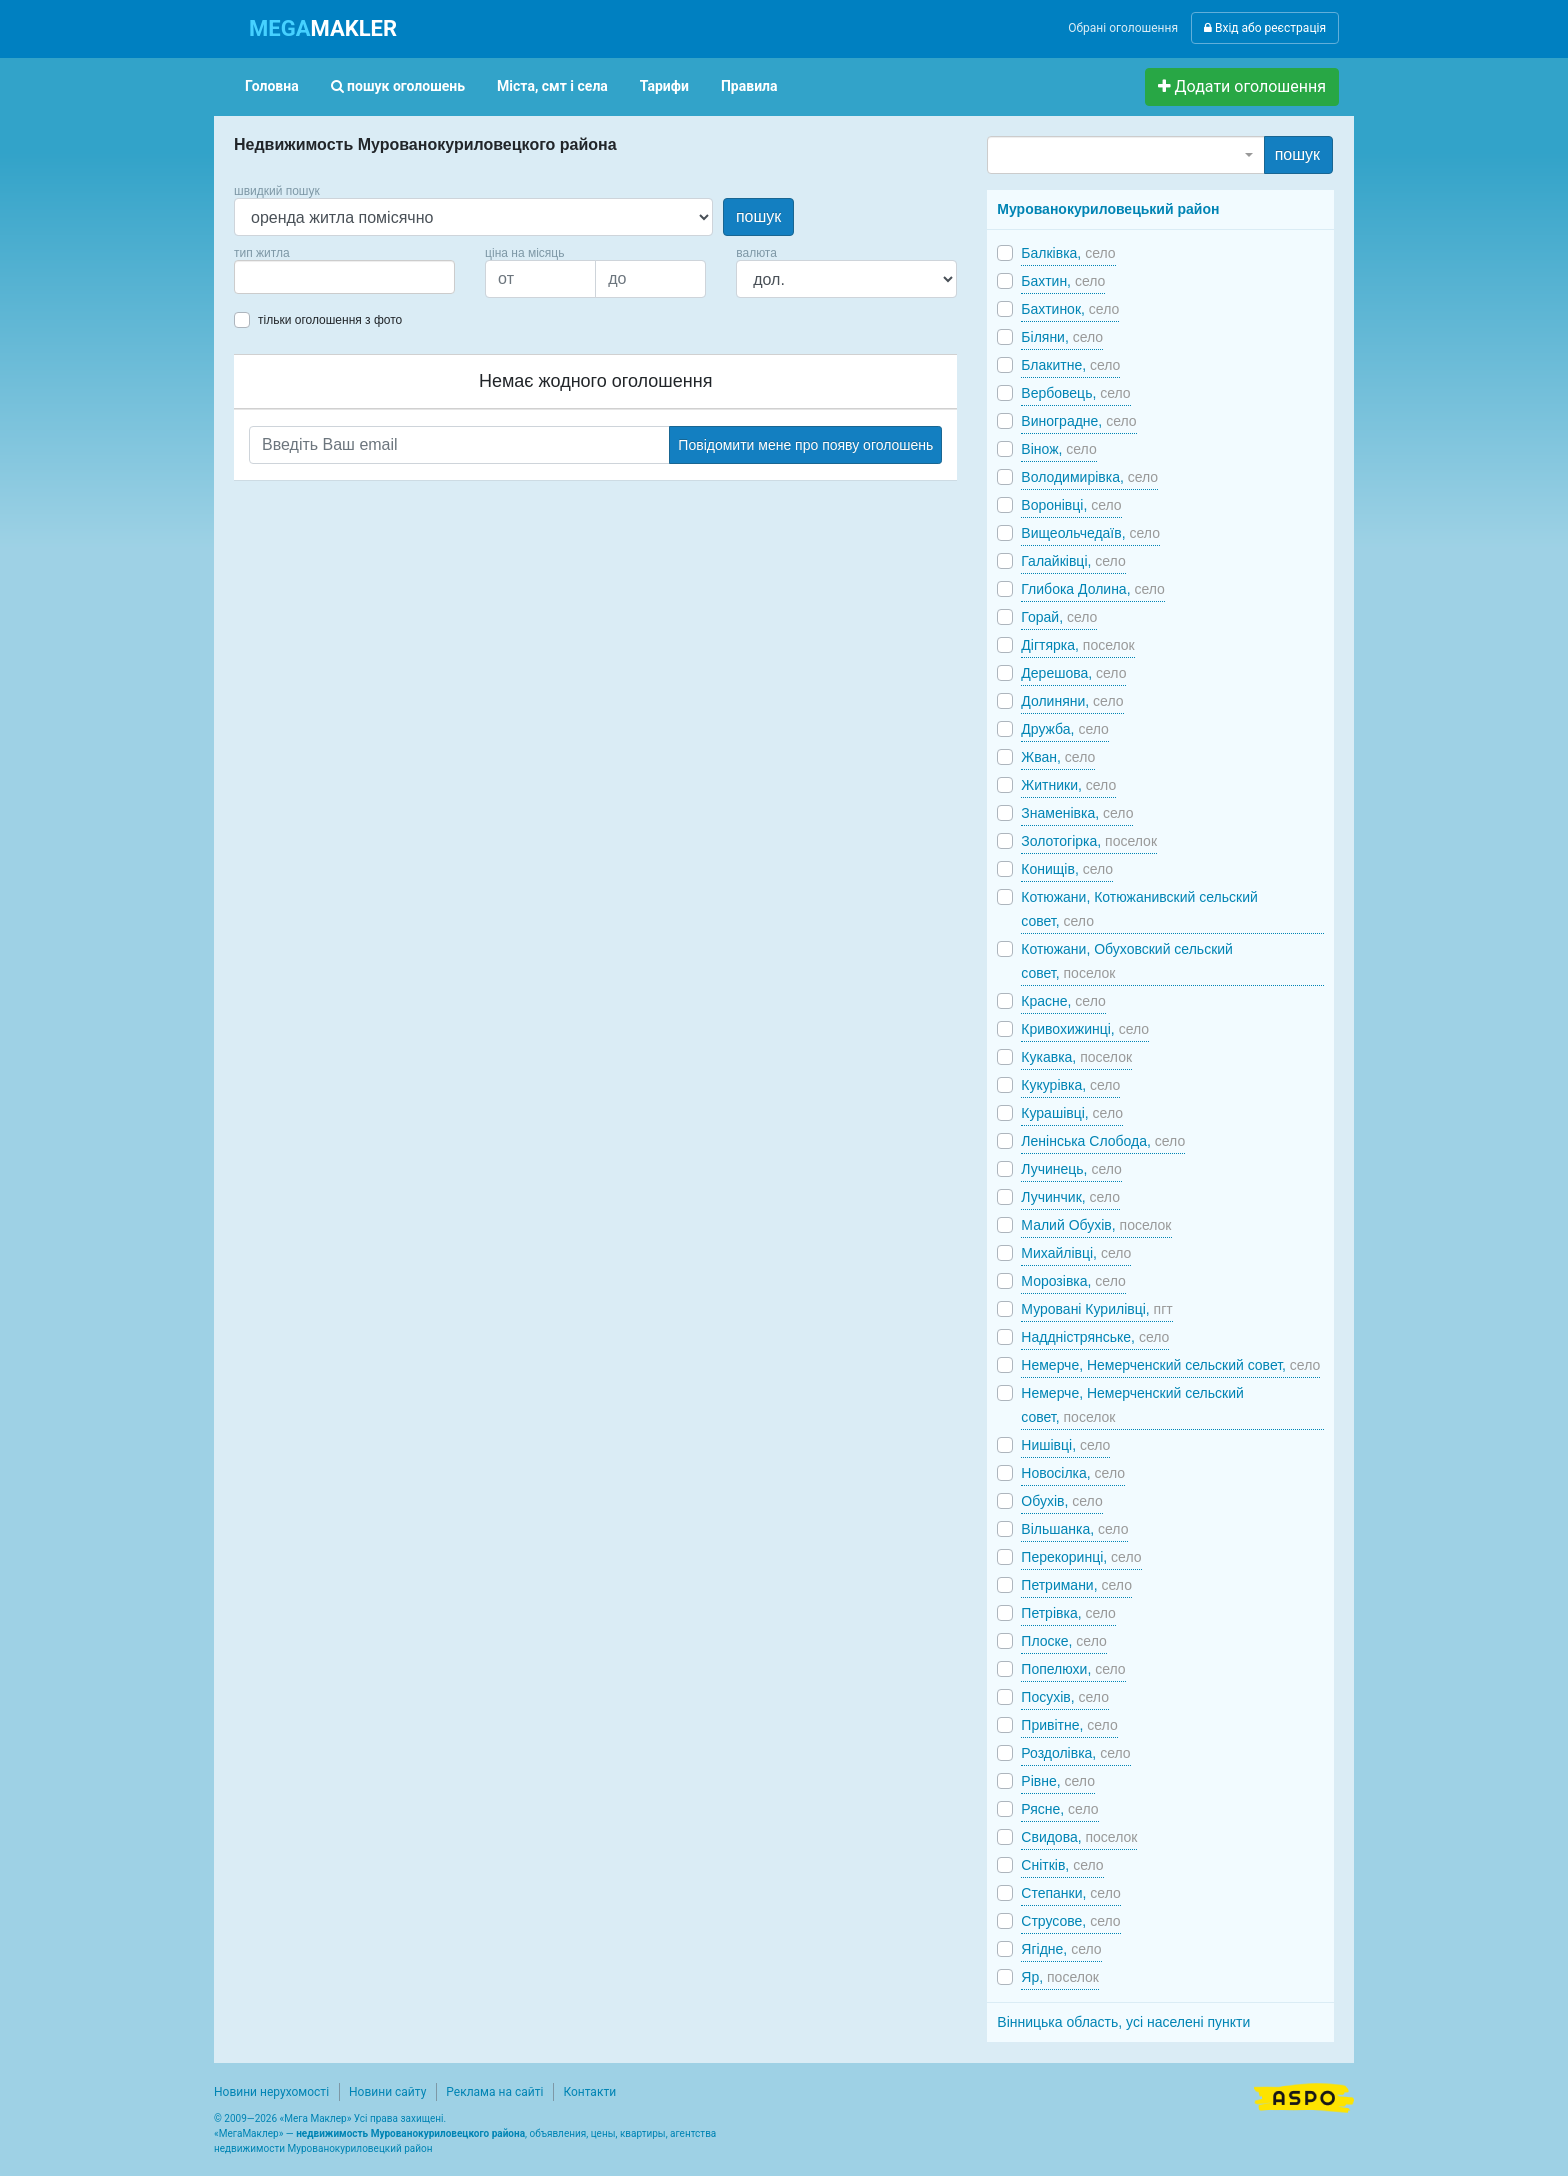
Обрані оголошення (1123, 28)
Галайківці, (1073, 561)
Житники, (1068, 785)
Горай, (1059, 617)
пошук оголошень (398, 86)
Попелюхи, (1073, 1669)
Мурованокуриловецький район (1108, 209)
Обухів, (1061, 1501)
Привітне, (1069, 1725)
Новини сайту (387, 2092)
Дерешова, (1073, 673)
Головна (272, 86)
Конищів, (1067, 869)
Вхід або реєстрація (1265, 28)
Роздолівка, (1075, 1753)
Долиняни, (1072, 701)
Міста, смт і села (552, 86)
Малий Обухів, (1096, 1225)
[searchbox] (270, 277)
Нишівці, (1065, 1445)
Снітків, (1062, 1865)
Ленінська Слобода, (1103, 1141)
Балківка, (1068, 253)
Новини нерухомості (271, 2092)
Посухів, (1065, 1697)
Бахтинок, (1070, 309)
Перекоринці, (1081, 1557)
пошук (758, 216)
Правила (749, 86)
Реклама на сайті (494, 2092)
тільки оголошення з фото (330, 320)
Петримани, (1076, 1585)
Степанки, (1070, 1893)
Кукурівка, (1070, 1085)
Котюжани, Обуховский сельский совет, (1127, 961)
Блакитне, (1070, 365)
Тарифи (664, 86)
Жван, (1058, 757)
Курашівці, (1072, 1113)
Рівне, (1058, 1781)
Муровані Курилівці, (1096, 1309)
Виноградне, (1078, 421)
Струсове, (1070, 1921)
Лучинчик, (1070, 1197)
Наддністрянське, (1095, 1337)
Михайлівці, (1076, 1253)
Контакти (589, 2092)
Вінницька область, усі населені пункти (1123, 2022)
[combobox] (344, 277)
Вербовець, (1075, 393)
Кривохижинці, (1085, 1029)
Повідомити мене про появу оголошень (805, 445)
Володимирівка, (1089, 477)
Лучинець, (1071, 1169)
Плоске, (1063, 1641)
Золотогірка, (1089, 841)
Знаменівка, (1077, 813)
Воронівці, (1071, 505)
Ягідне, (1061, 1949)
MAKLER (323, 28)
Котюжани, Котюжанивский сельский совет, (1139, 909)
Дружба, (1065, 729)
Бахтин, (1063, 281)
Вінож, (1058, 449)
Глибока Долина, (1093, 589)
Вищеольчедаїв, (1090, 533)
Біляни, (1062, 337)
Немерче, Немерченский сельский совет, (1170, 1365)
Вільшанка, (1074, 1529)
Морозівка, (1073, 1281)
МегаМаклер (249, 2133)
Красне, (1063, 1001)
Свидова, (1079, 1837)
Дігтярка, (1077, 645)
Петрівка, (1068, 1613)
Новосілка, (1073, 1473)
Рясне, (1059, 1809)
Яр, (1060, 1977)
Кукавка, (1076, 1057)
